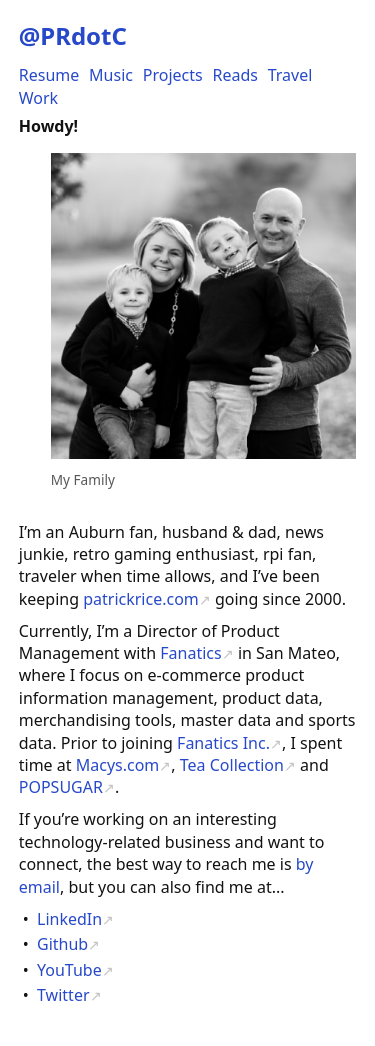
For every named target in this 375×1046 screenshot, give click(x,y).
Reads (234, 75)
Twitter (63, 995)
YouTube (69, 970)
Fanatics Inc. (223, 743)
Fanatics (190, 653)
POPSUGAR (61, 787)
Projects (173, 75)
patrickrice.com (141, 599)
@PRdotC (73, 35)
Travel (290, 75)
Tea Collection (232, 765)
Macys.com (118, 765)
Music (111, 75)
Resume (49, 75)
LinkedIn (69, 919)
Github (62, 944)
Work (38, 98)
